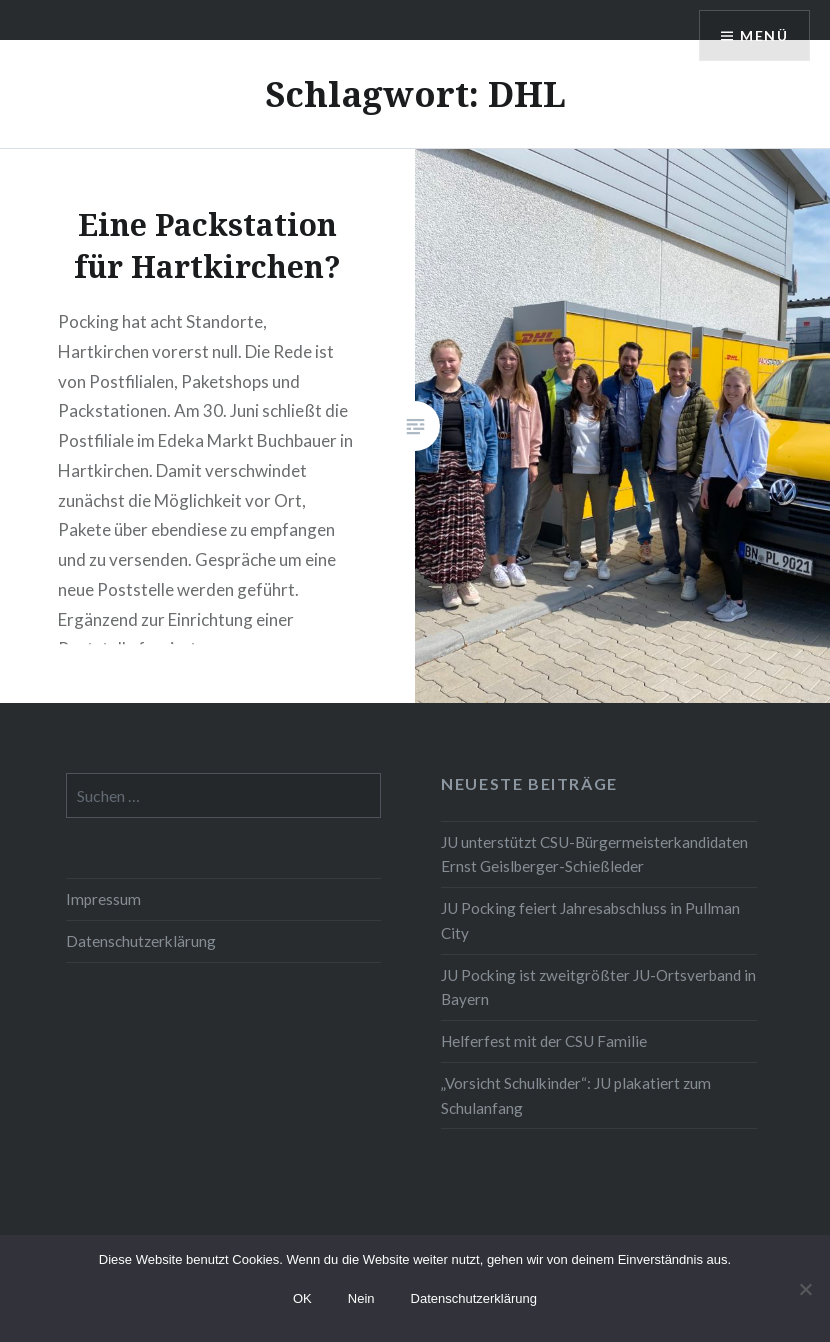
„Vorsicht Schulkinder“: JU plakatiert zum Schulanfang (576, 1095)
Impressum (103, 899)
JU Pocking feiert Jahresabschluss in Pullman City (590, 920)
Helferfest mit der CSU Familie (544, 1041)
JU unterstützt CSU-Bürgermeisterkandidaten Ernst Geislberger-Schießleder (594, 854)
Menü (764, 35)
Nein (361, 1298)
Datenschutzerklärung (141, 941)
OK (302, 1298)
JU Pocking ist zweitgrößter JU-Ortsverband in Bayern (598, 987)
